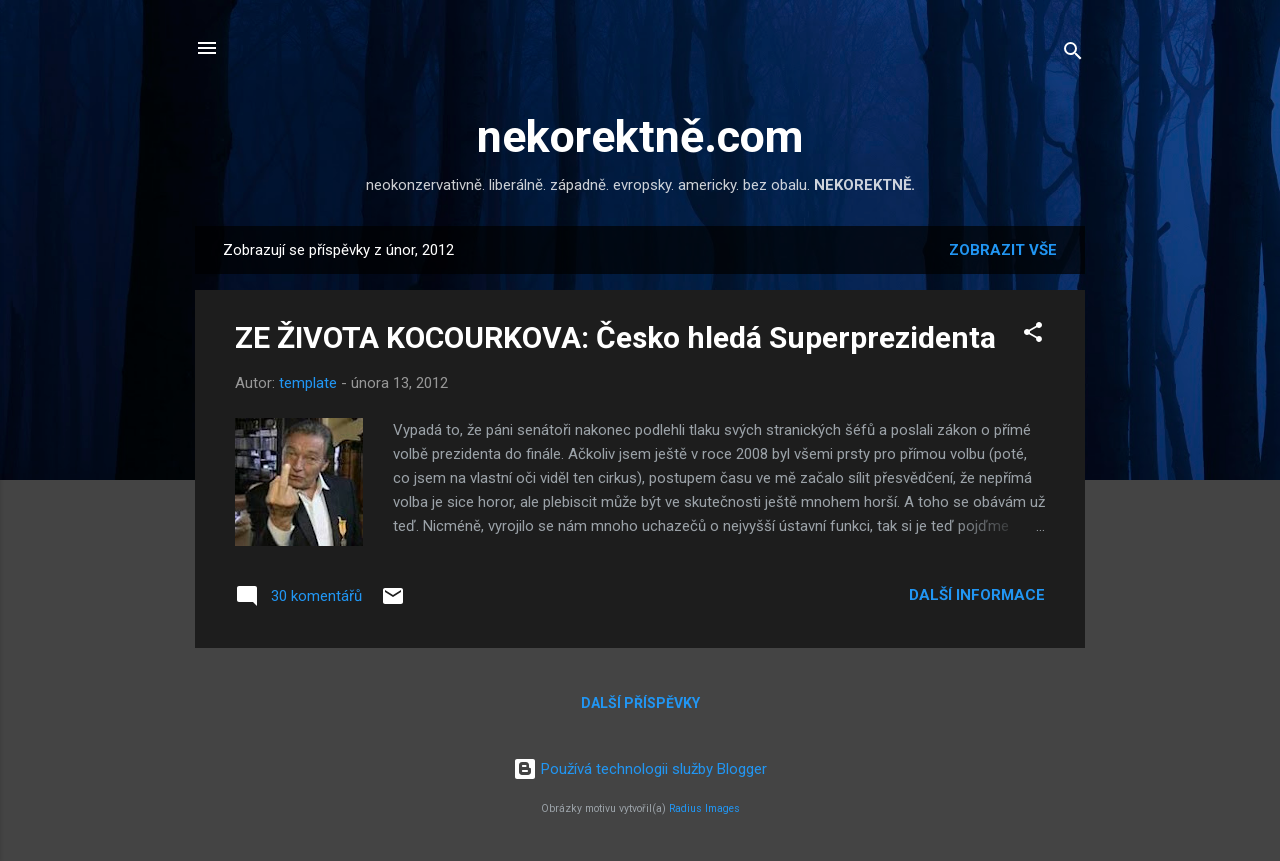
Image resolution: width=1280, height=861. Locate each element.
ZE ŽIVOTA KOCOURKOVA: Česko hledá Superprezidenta (615, 337)
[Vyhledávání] (1073, 54)
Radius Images (704, 808)
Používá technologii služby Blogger (640, 769)
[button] (1033, 335)
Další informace (977, 595)
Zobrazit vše (1003, 250)
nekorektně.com (640, 136)
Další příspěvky (640, 703)
